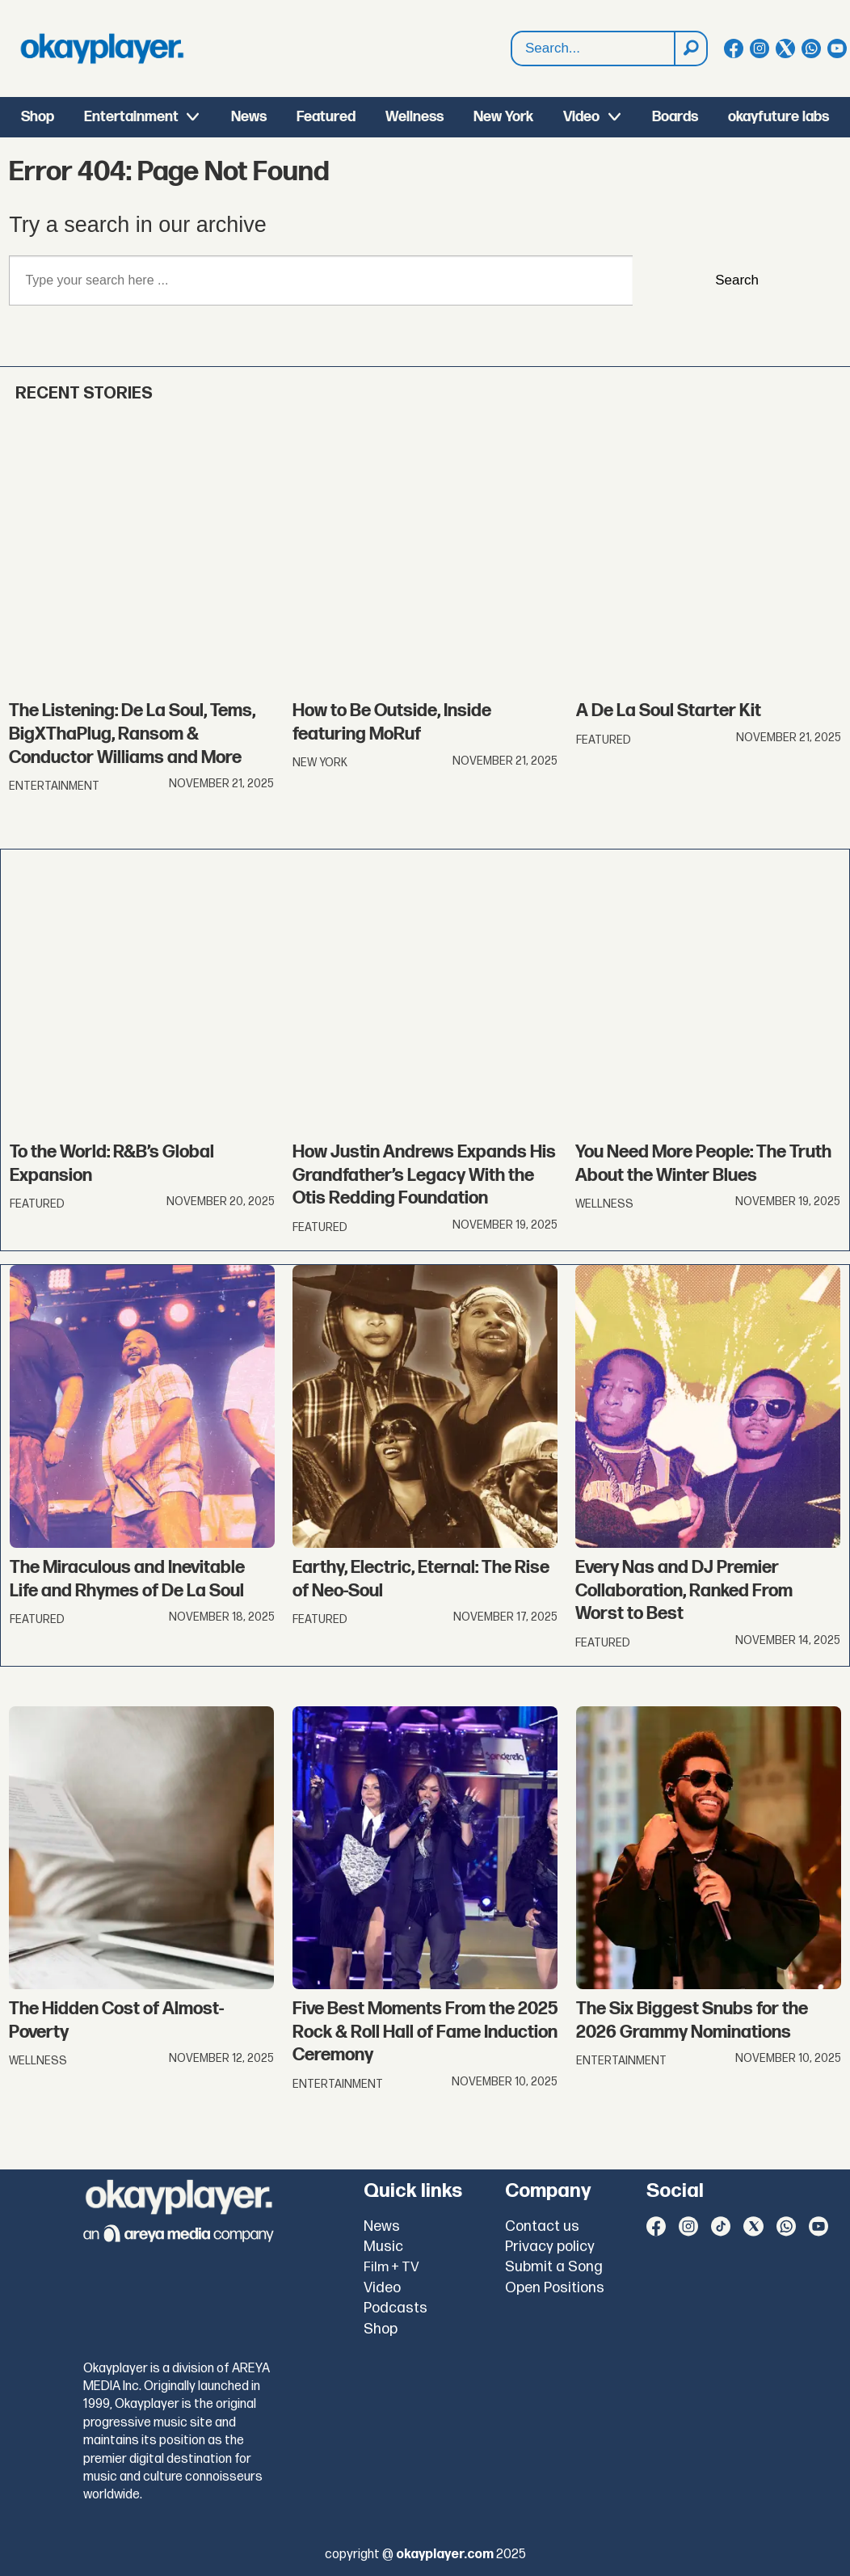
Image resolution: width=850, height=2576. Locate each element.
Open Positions (554, 2287)
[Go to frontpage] (102, 48)
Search (737, 280)
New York (503, 116)
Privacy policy (550, 2246)
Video (581, 116)
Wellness (414, 116)
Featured (326, 116)
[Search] (690, 48)
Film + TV (391, 2267)
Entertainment (131, 116)
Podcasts (395, 2308)
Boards (675, 116)
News (249, 116)
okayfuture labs (778, 116)
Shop (37, 116)
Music (383, 2246)
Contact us (542, 2226)
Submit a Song (554, 2266)
